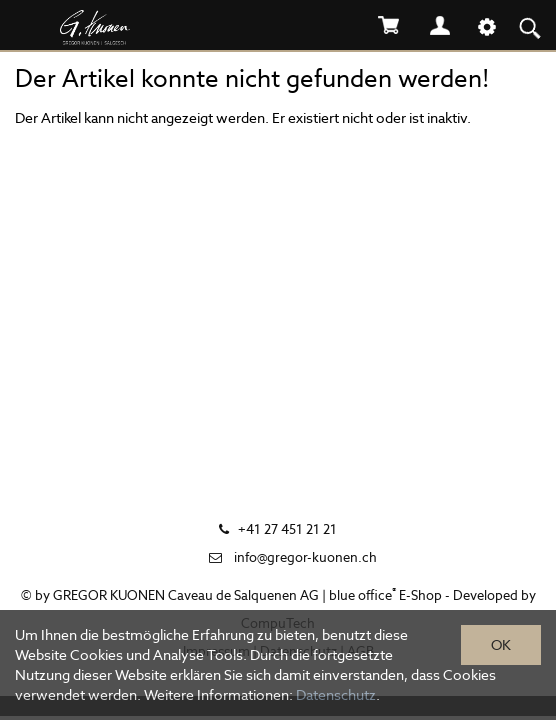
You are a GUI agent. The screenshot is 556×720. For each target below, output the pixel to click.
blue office (362, 595)
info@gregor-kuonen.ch (305, 557)
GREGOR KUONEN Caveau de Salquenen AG (186, 595)
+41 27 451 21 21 (287, 529)
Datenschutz (336, 695)
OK (501, 645)
